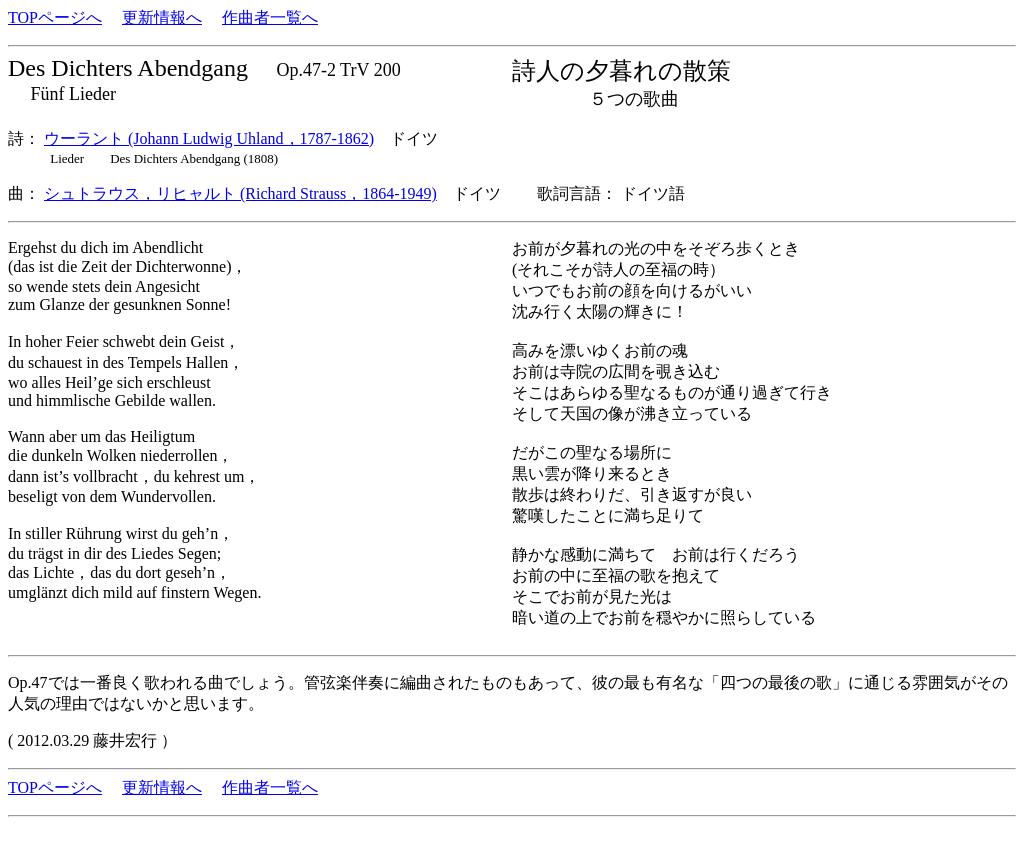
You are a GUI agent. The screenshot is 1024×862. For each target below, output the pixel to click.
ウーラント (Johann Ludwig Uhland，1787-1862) (209, 138)
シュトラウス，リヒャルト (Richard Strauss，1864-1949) (240, 193)
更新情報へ (162, 17)
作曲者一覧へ (270, 17)
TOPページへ (55, 17)
